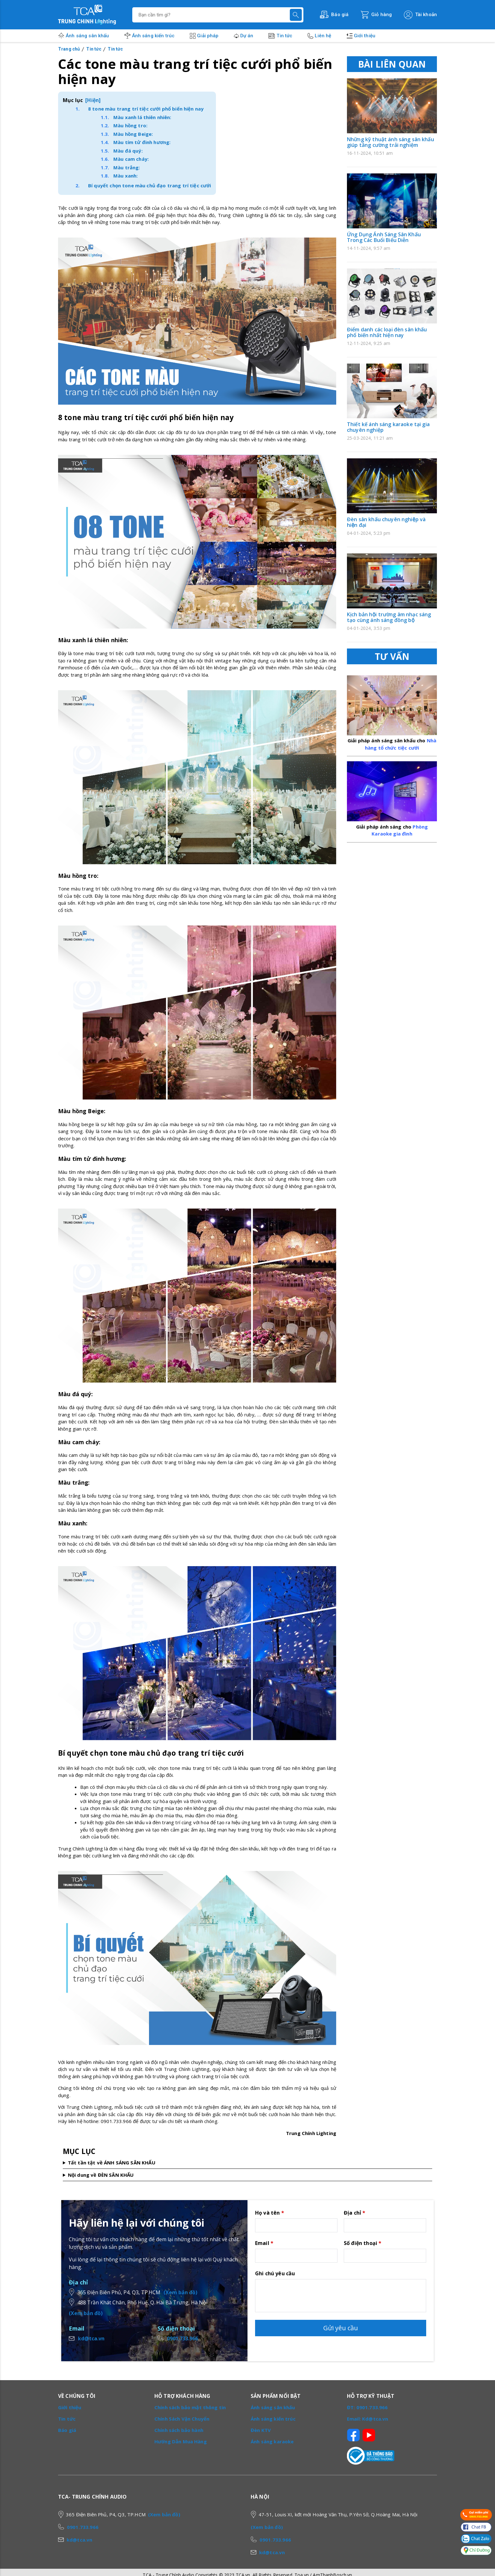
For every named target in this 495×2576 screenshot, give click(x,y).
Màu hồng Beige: (133, 134)
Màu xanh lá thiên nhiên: (142, 117)
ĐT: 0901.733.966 (367, 2407)
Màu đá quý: (128, 151)
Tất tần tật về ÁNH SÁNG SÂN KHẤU (111, 2162)
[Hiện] (93, 100)
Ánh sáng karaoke (272, 2441)
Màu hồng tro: (130, 125)
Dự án (246, 36)
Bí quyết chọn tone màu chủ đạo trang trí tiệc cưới (149, 185)
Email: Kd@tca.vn (367, 2419)
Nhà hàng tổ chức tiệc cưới (392, 740)
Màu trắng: (126, 167)
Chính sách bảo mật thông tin (190, 2407)
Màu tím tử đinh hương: (141, 142)
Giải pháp (207, 36)
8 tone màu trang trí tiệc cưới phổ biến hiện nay (146, 109)
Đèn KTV (261, 2430)
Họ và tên (269, 2213)
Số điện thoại (362, 2243)
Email (264, 2243)
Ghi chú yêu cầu (275, 2273)
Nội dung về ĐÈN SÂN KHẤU (101, 2175)
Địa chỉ (354, 2213)
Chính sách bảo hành (178, 2430)
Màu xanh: (125, 175)
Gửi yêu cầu (340, 2328)
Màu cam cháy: (131, 159)
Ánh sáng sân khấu (87, 36)
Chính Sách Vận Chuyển (181, 2419)
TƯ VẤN (392, 656)
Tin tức (284, 36)
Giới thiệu (365, 36)
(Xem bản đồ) (180, 2292)
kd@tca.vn (91, 2338)
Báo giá (67, 2430)
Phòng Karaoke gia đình (392, 826)
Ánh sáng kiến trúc (153, 36)
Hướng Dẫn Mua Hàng (180, 2441)
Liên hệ (323, 36)
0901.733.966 (182, 2338)
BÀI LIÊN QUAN (392, 64)
